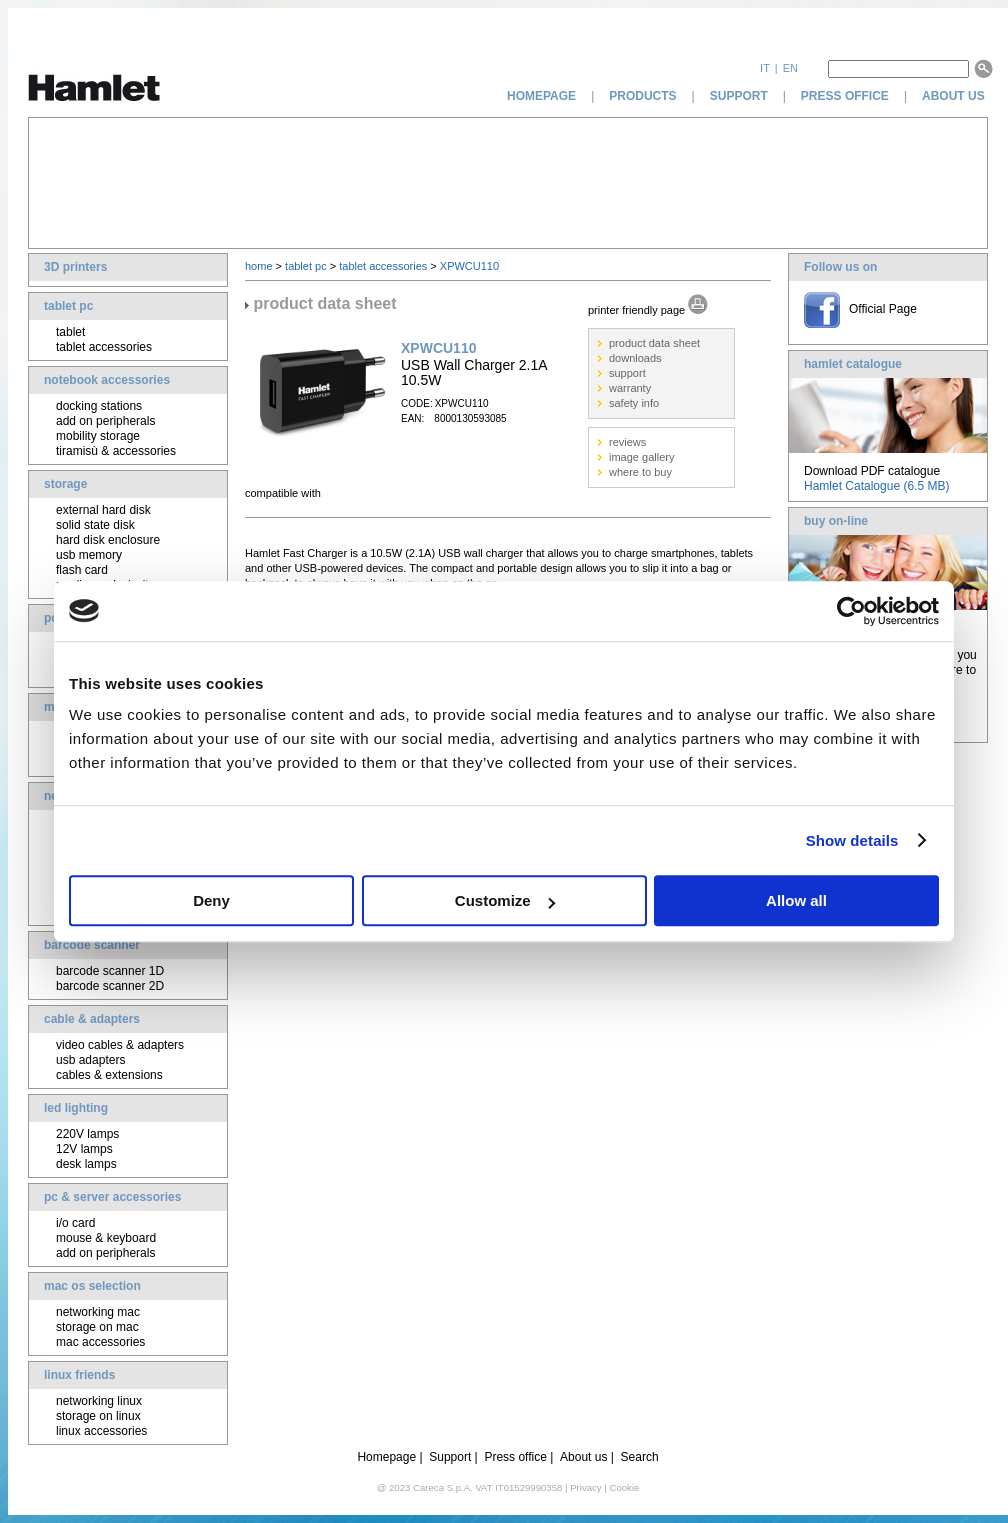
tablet (70, 332)
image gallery (641, 457)
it (765, 68)
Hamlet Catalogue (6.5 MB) (876, 486)
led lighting (76, 1108)
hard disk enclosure (108, 540)
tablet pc (68, 306)
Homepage (386, 1457)
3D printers (75, 267)
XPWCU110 (469, 266)
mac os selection (92, 1286)
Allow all (796, 900)
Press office (515, 1457)
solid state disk (95, 525)
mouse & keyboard (106, 1238)
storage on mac (97, 1327)
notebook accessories (107, 380)
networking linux (99, 1401)
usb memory (89, 555)
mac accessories (100, 1342)
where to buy (640, 472)
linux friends (79, 1375)
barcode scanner (92, 945)
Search (640, 1457)
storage (65, 484)
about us (955, 96)
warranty (630, 388)
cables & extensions (109, 1075)
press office (845, 96)
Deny (211, 900)
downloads (635, 358)
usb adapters (90, 1060)
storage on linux (98, 1416)
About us (583, 1457)
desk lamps (86, 1164)
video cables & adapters (120, 1045)
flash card (82, 570)
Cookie (624, 1487)
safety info (634, 403)
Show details (852, 840)
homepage (541, 96)
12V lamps (84, 1149)
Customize (505, 900)
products (642, 96)
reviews (627, 442)
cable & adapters (92, 1019)
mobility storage (98, 436)
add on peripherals (105, 421)
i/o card (75, 1223)
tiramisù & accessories (116, 451)
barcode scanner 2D (110, 986)
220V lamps (87, 1134)
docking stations (99, 406)
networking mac (98, 1312)
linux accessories (101, 1431)
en (790, 68)
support (739, 96)
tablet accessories (104, 347)
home (259, 266)
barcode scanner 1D (110, 971)
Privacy (585, 1487)
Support (450, 1457)
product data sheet (654, 343)
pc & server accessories (112, 1197)
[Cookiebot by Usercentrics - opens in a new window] (851, 611)
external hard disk (103, 510)
